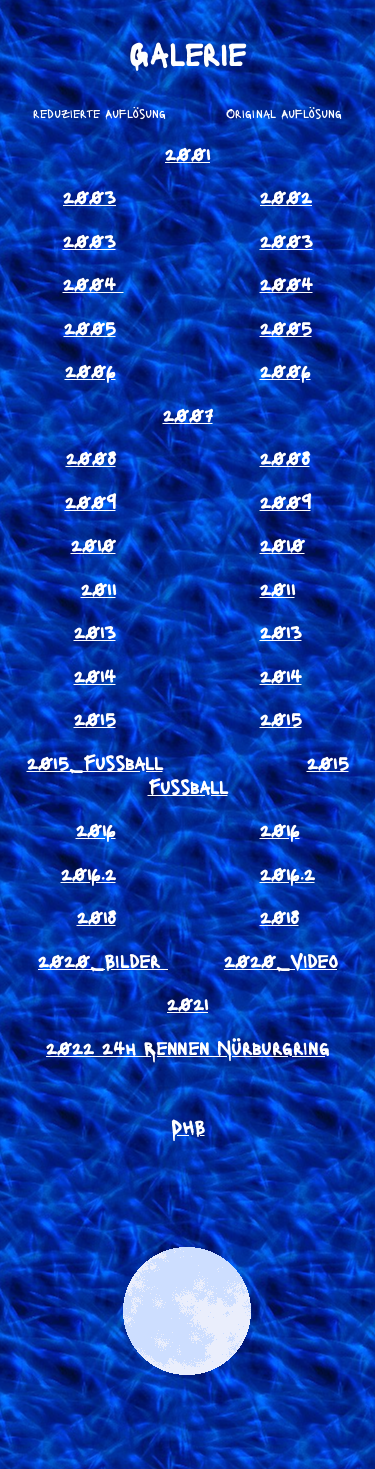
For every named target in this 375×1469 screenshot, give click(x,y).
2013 (95, 631)
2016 (96, 829)
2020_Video (280, 960)
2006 (90, 370)
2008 (91, 457)
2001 (187, 153)
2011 (98, 588)
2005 (90, 327)
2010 (93, 544)
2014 (95, 675)
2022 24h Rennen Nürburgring (187, 1047)
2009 (90, 501)
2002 (286, 196)
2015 (95, 718)
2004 (93, 283)
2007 (188, 414)
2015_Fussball (95, 762)
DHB (188, 1126)
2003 (89, 196)
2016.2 (88, 873)
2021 (187, 1003)
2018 (96, 916)
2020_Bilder (99, 960)
